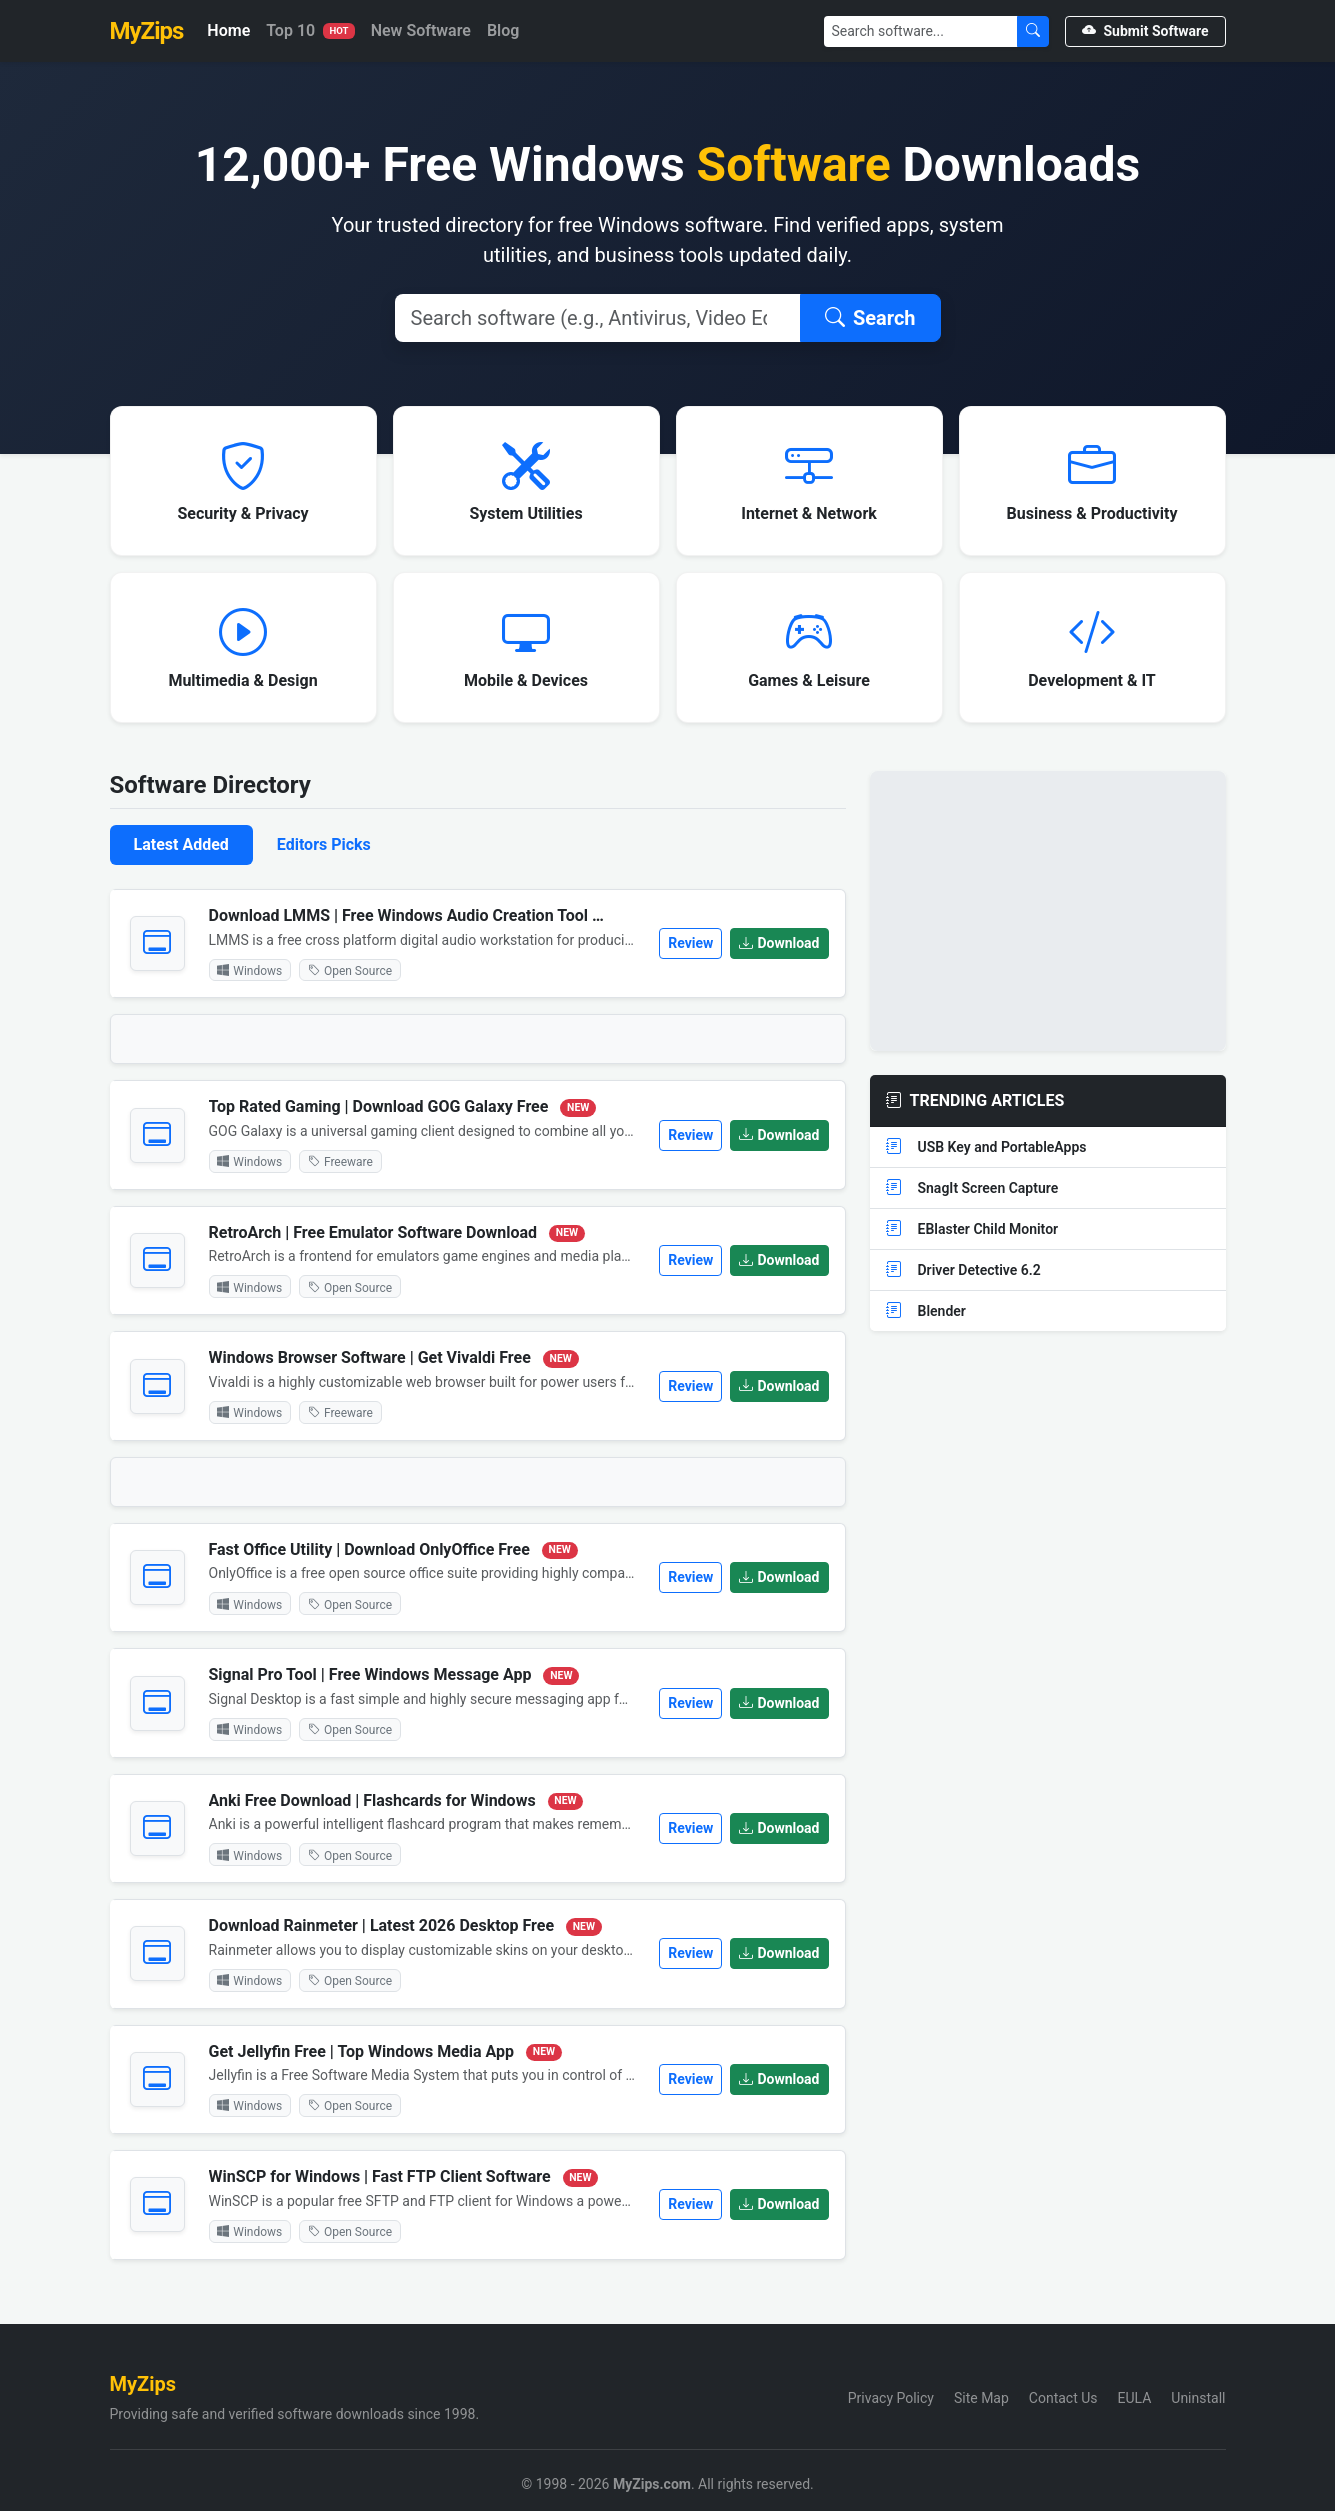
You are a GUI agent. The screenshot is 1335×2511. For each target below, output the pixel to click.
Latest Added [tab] (181, 844)
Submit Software (1145, 31)
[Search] (921, 31)
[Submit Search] (1033, 31)
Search (870, 318)
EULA (1135, 2398)
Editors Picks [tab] (324, 844)
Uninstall (1198, 2398)
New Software (421, 30)
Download (779, 943)
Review (690, 943)
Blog (503, 30)
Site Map (981, 2398)
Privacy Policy (891, 2398)
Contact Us (1063, 2398)
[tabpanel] (478, 1582)
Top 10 (310, 30)
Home (228, 30)
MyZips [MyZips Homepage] (147, 31)
